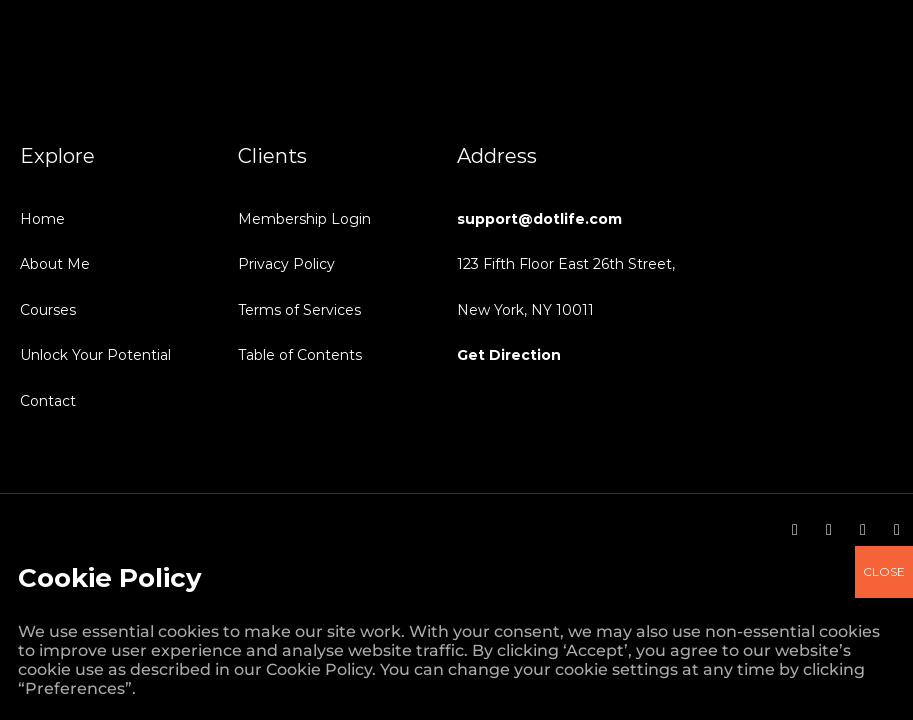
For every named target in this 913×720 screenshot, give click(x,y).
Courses (48, 310)
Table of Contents (300, 355)
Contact (48, 401)
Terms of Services (299, 310)
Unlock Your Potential (95, 355)
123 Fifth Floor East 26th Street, (566, 264)
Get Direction (509, 355)
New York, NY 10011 (525, 310)
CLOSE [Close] (884, 65)
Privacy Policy (286, 264)
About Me (55, 264)
